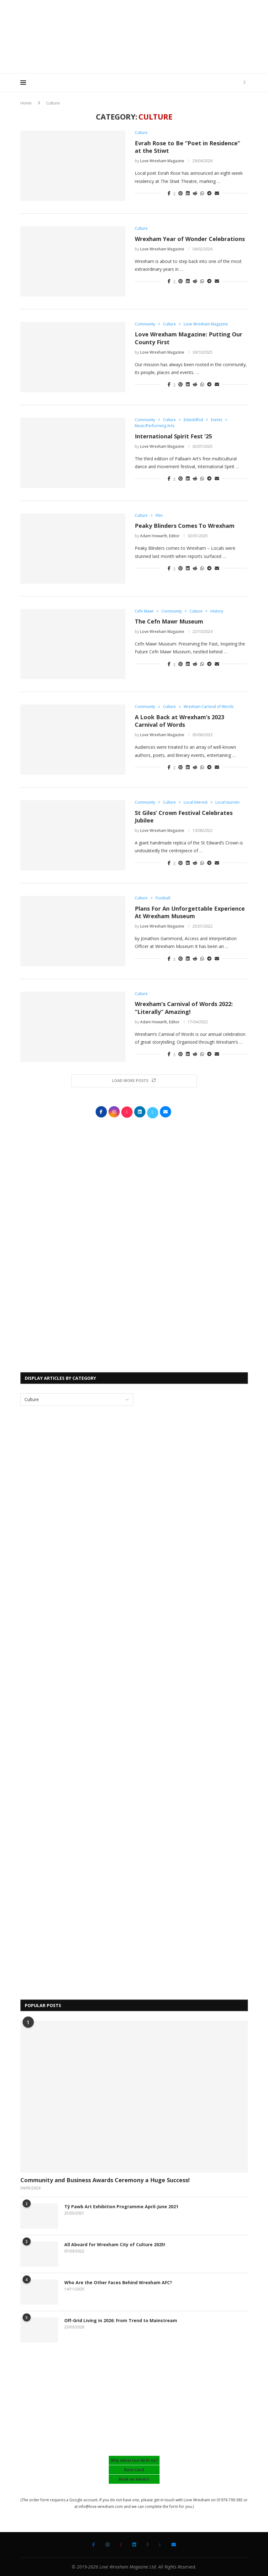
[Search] (245, 82)
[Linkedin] (134, 2544)
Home (26, 103)
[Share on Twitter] (174, 193)
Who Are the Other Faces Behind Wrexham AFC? (118, 2282)
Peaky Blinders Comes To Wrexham (184, 525)
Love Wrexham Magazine (162, 160)
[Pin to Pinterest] (180, 193)
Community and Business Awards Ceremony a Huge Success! (105, 2180)
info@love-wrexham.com (101, 2506)
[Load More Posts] (134, 1080)
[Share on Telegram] (209, 193)
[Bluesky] (160, 2544)
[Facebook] (93, 2544)
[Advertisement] (134, 54)
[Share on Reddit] (195, 193)
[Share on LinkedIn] (188, 193)
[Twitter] (147, 2544)
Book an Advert (134, 2479)
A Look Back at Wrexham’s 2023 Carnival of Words (179, 720)
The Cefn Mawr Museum (169, 621)
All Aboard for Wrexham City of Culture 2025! (114, 2244)
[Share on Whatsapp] (202, 193)
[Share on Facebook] (169, 193)
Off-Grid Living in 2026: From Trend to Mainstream (120, 2320)
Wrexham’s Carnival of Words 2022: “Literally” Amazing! (184, 1007)
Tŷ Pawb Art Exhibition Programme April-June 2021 (121, 2206)
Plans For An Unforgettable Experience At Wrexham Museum (190, 912)
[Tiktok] (121, 2544)
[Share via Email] (217, 193)
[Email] (173, 2544)
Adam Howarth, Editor (160, 535)
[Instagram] (107, 2544)
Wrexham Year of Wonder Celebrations (190, 239)
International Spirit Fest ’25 (173, 436)
